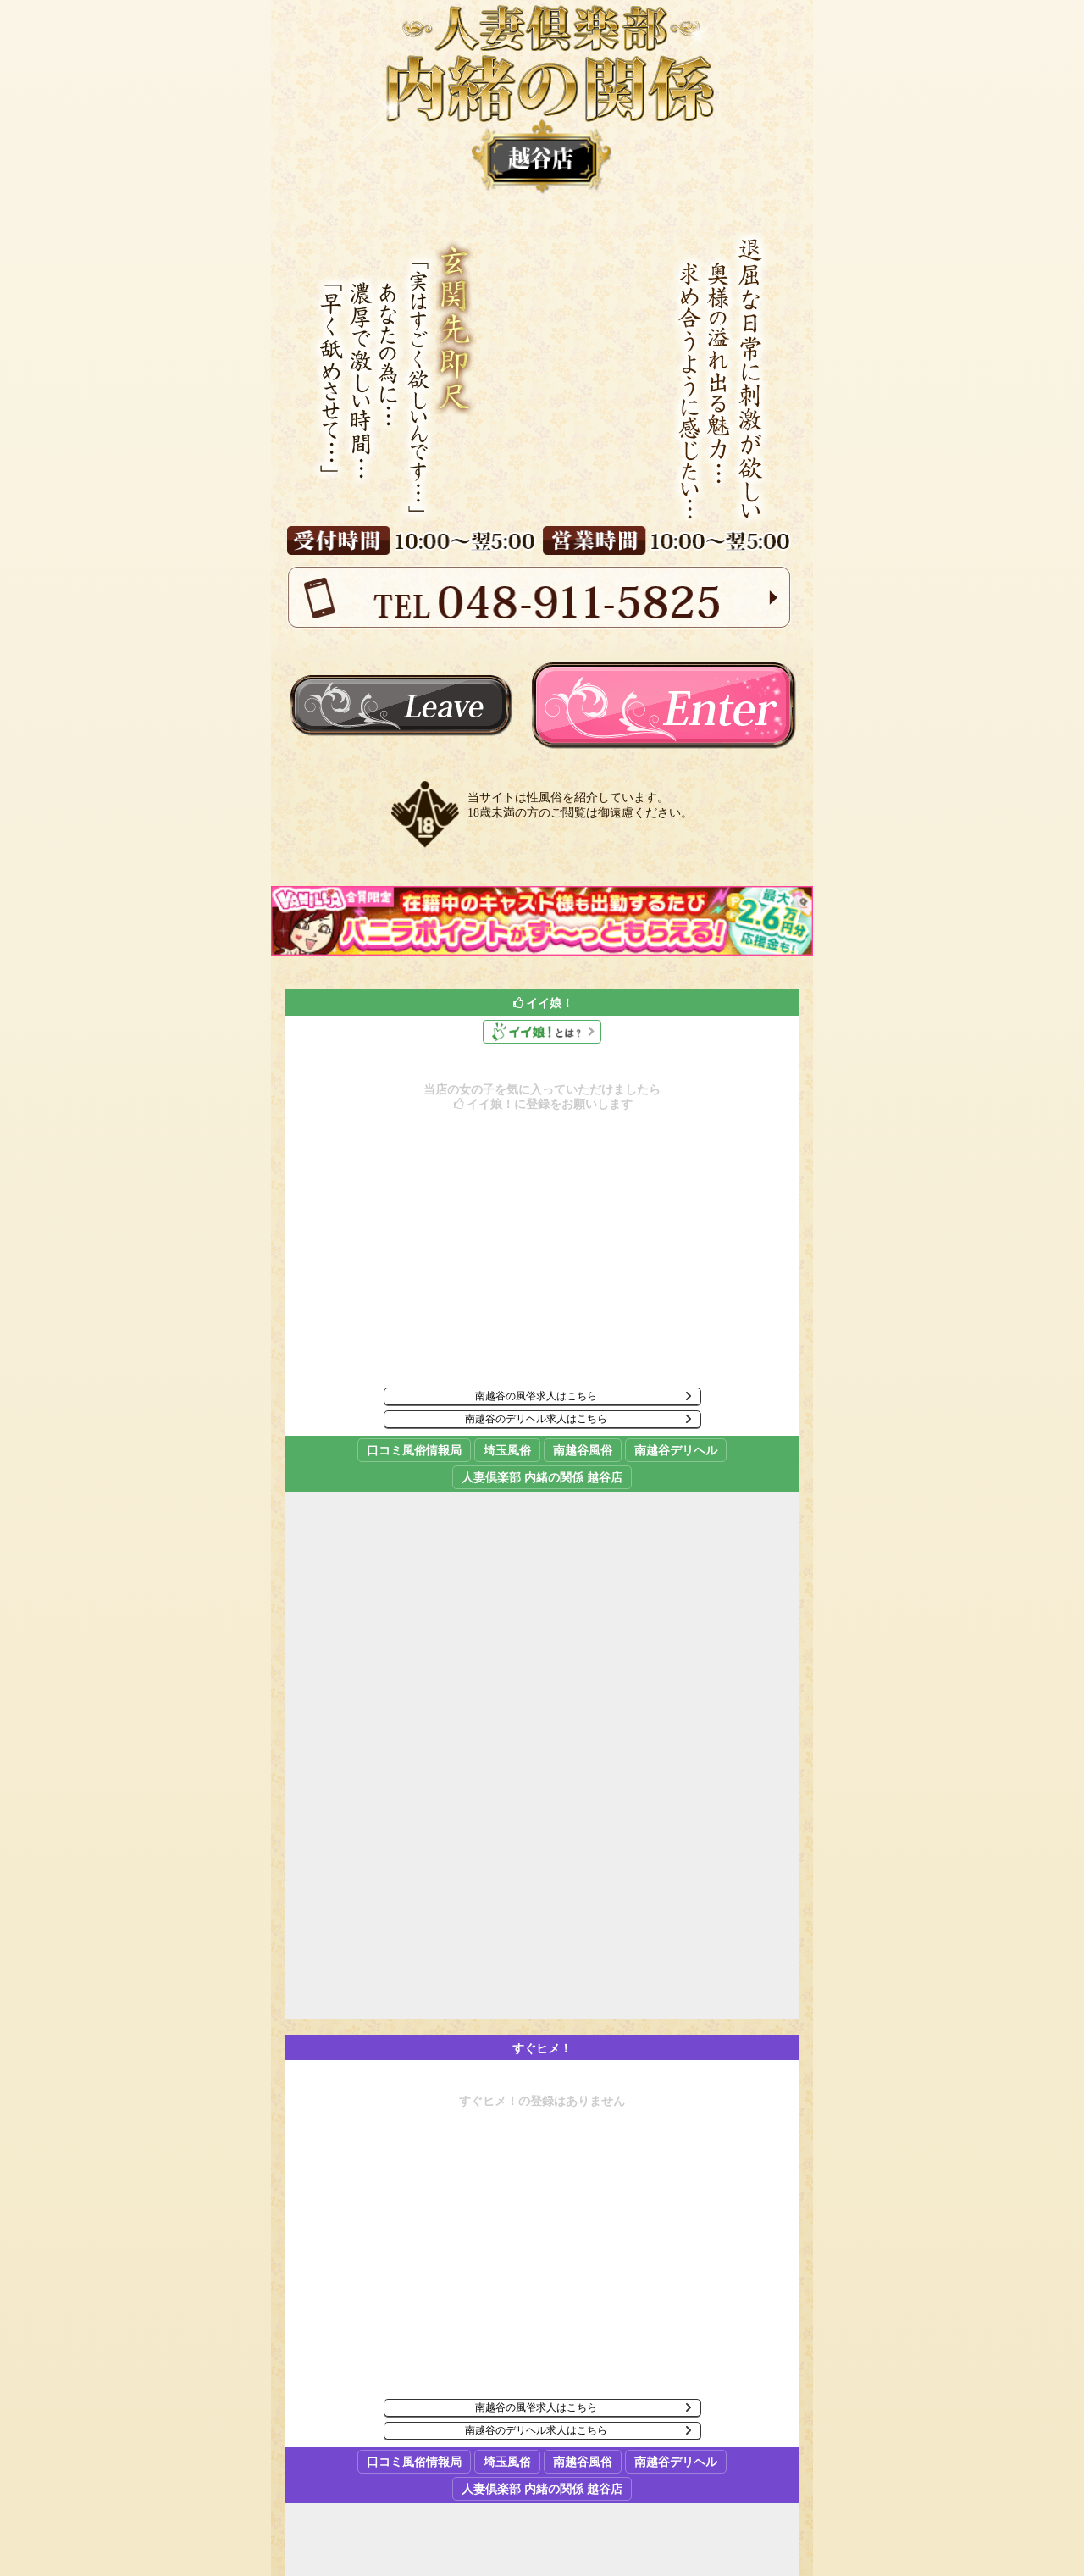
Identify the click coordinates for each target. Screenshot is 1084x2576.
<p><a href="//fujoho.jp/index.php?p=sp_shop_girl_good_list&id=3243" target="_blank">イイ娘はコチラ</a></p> (542, 1504)
